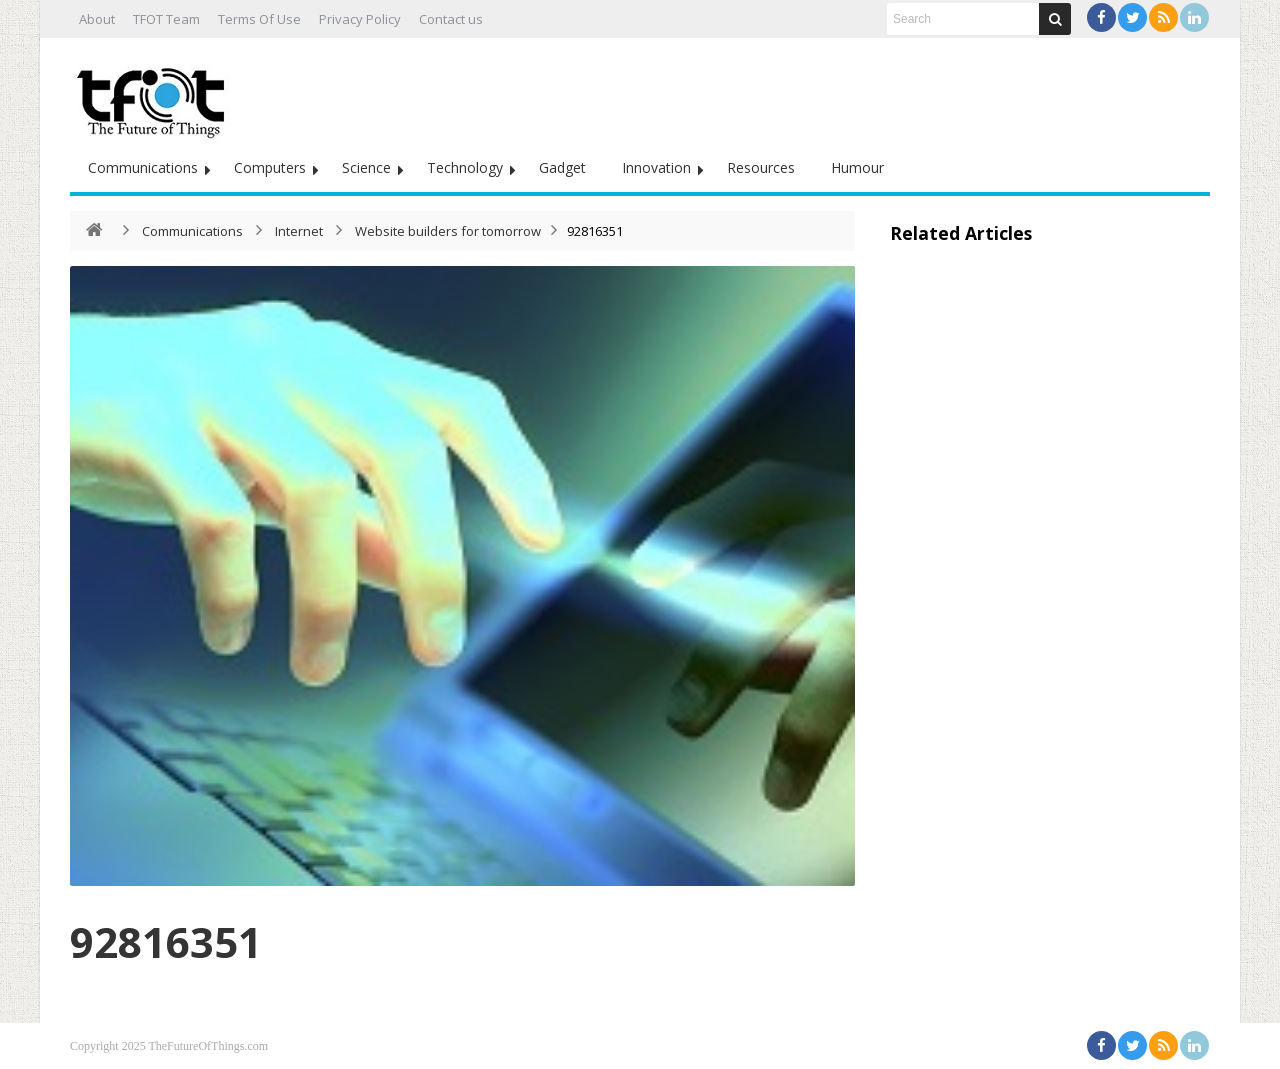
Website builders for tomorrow (448, 231)
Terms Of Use (259, 19)
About (97, 19)
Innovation (656, 167)
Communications (143, 167)
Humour (857, 167)
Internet (299, 231)
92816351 (166, 941)
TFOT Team (166, 19)
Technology (465, 167)
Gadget (562, 167)
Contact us (451, 19)
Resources (761, 167)
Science (366, 167)
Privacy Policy (360, 19)
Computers (270, 167)
